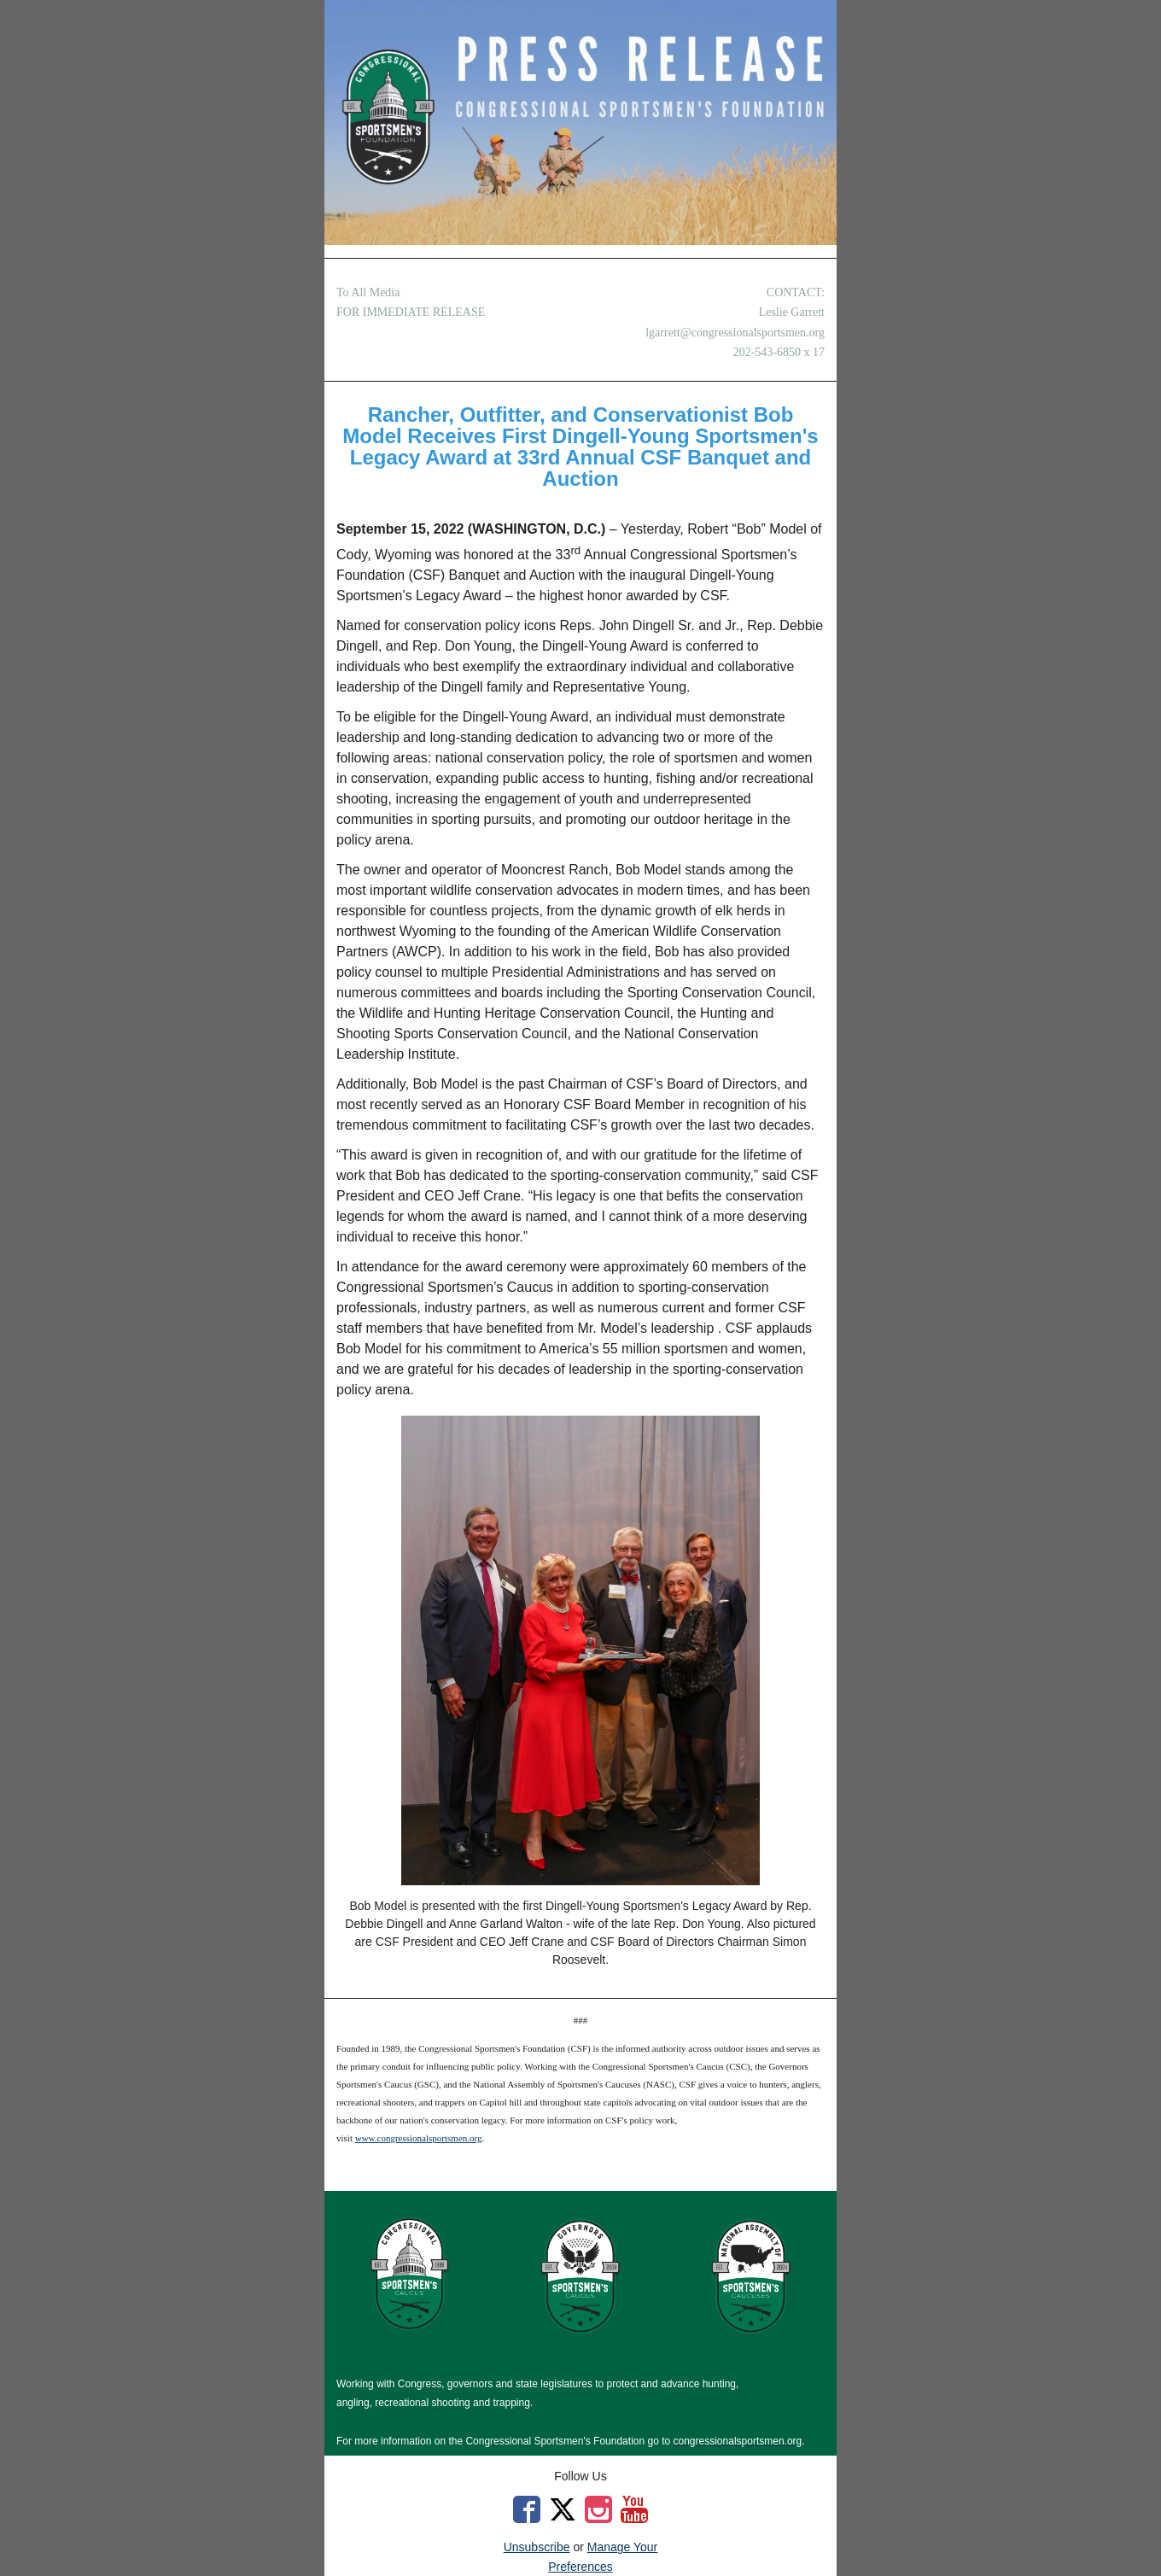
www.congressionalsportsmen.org (418, 2138)
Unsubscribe (537, 2547)
